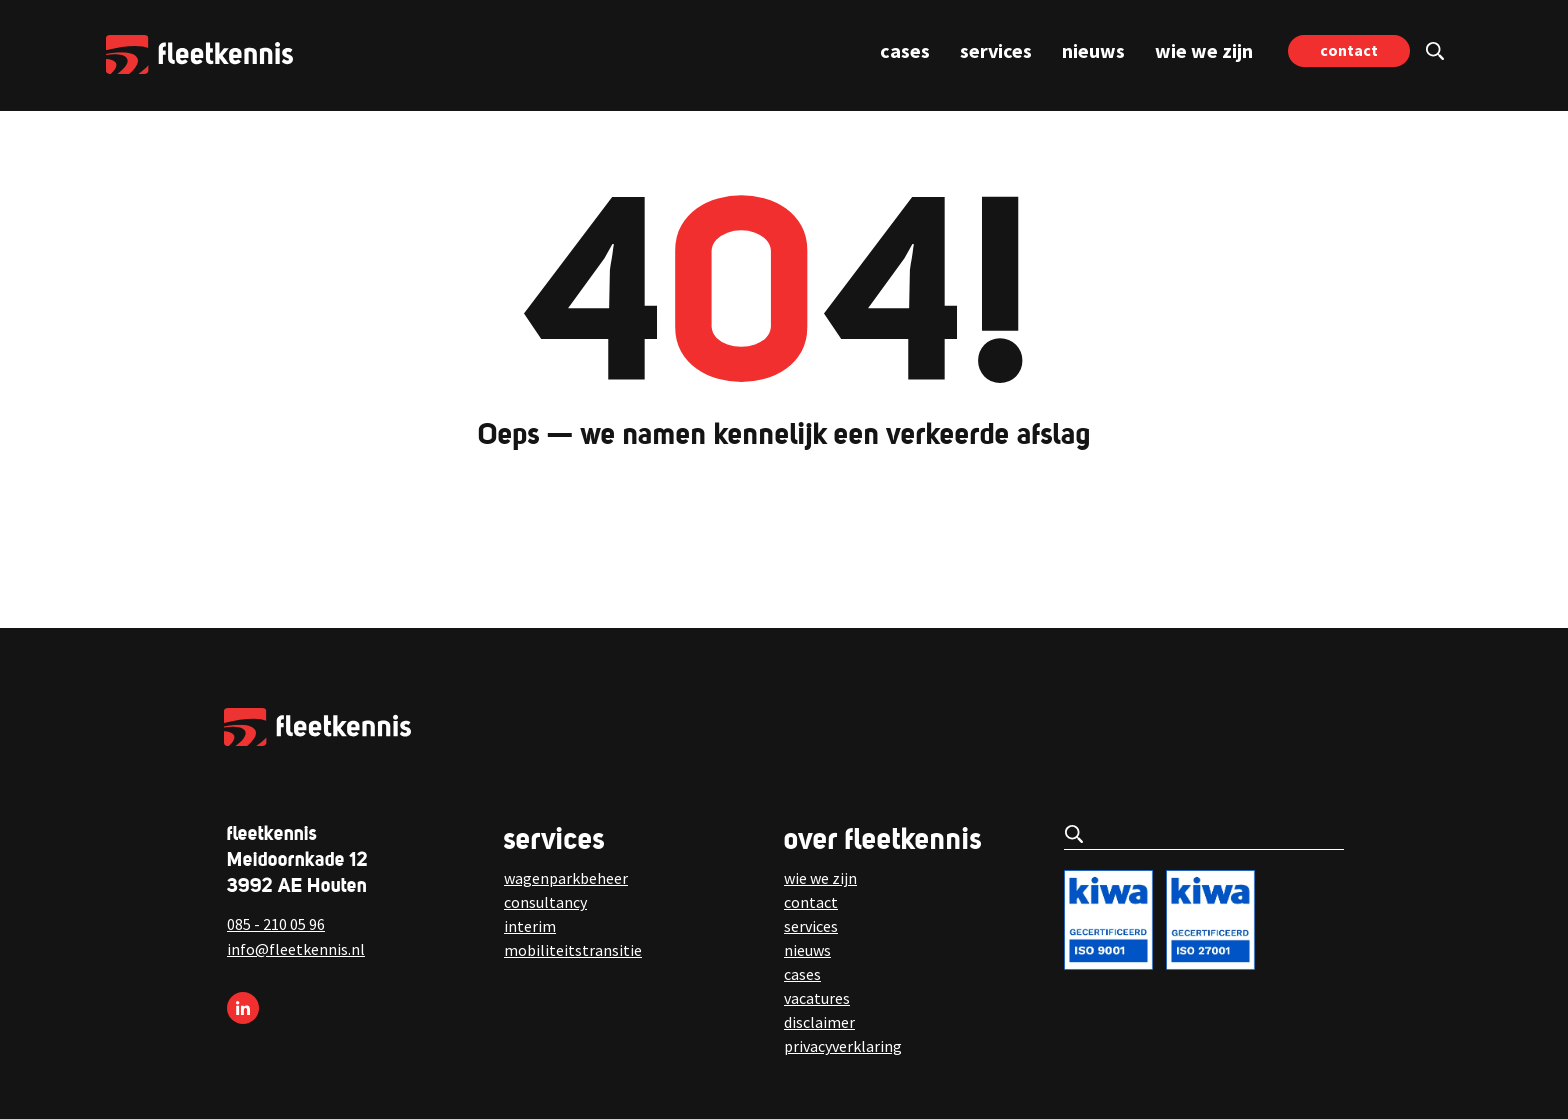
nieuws (1093, 50)
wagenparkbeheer (566, 878)
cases (905, 50)
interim (530, 926)
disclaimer (819, 1022)
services (996, 50)
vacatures (817, 998)
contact (1349, 50)
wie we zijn (1204, 50)
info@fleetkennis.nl (296, 949)
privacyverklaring (843, 1046)
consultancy (545, 902)
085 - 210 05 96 (276, 924)
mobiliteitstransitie (573, 950)
